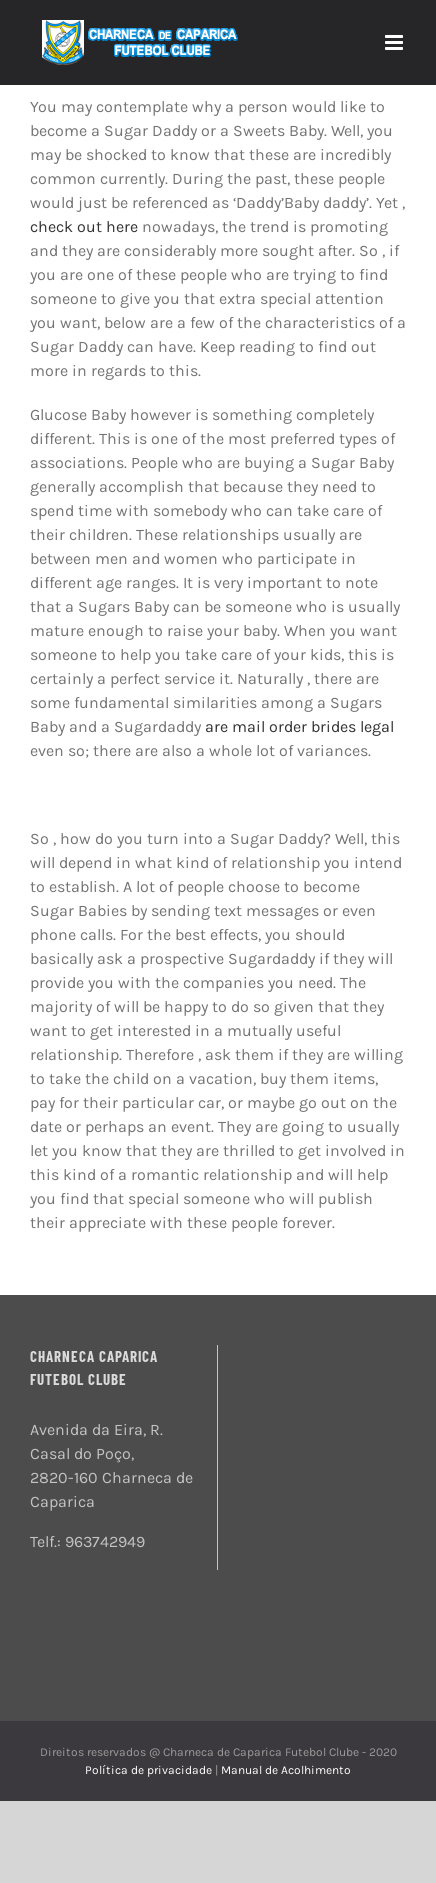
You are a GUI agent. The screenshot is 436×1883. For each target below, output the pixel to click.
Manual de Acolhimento (286, 1770)
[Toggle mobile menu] (395, 42)
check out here (84, 226)
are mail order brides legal (299, 726)
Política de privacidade (150, 1770)
